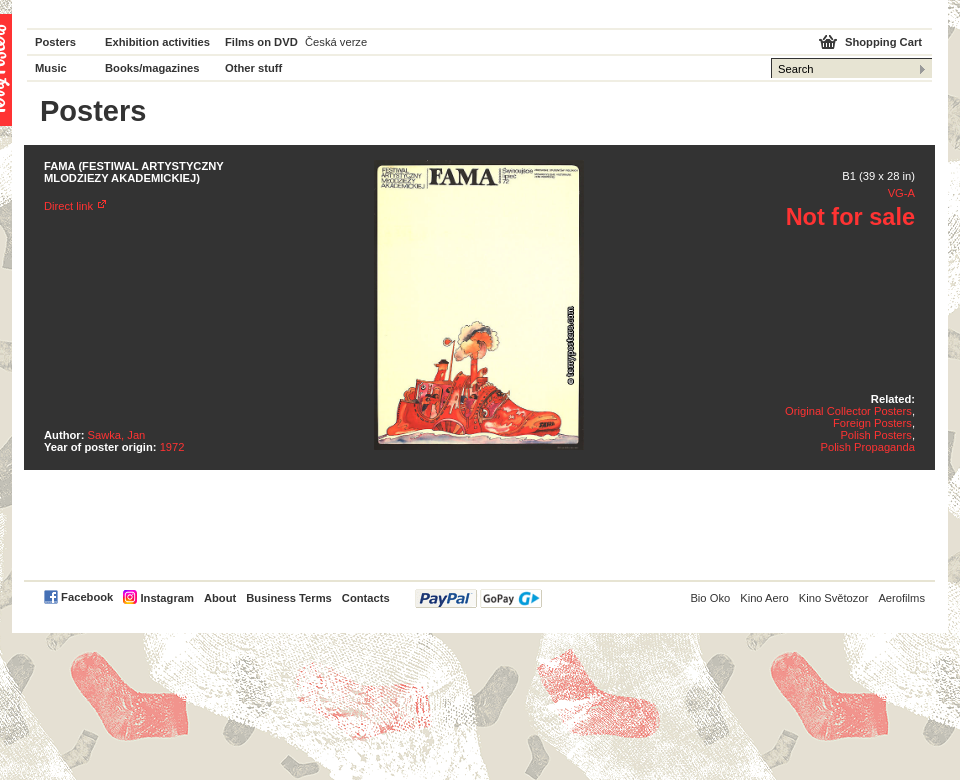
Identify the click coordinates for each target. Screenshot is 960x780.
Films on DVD (261, 42)
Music (51, 68)
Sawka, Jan (117, 435)
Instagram (166, 598)
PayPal (478, 598)
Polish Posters (876, 435)
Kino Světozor (834, 598)
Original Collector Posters (848, 411)
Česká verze (336, 42)
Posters (55, 42)
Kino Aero (764, 598)
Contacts (366, 598)
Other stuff (253, 68)
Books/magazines (152, 68)
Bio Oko (710, 598)
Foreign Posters (872, 423)
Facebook (87, 597)
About (220, 598)
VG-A (901, 193)
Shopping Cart (883, 42)
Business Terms (289, 598)
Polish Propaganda (867, 447)
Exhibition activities (157, 42)
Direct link (68, 206)
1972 (172, 447)
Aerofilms (901, 598)
